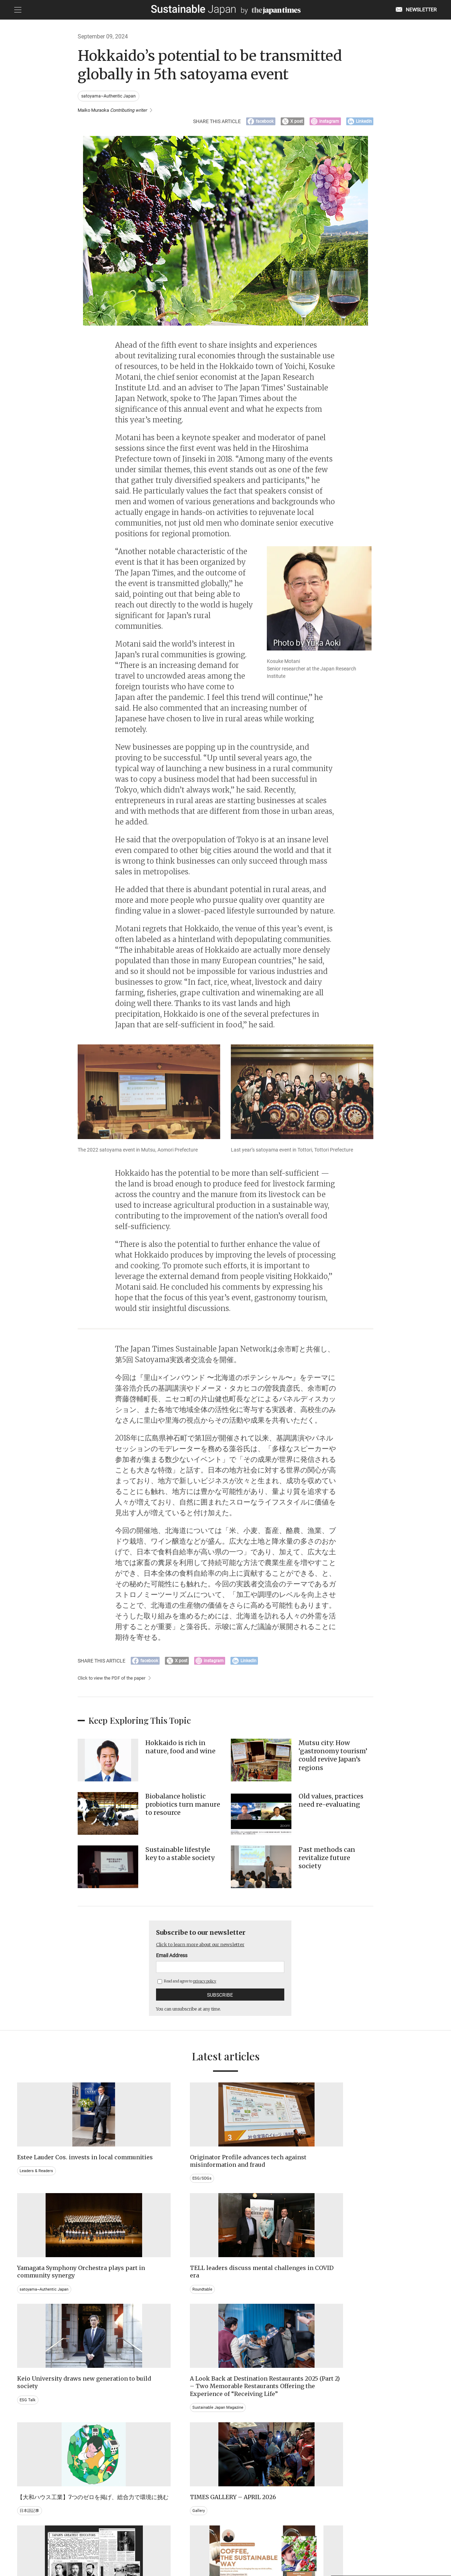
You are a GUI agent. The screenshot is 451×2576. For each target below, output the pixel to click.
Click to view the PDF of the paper (114, 1683)
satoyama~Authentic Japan (110, 96)
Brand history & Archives (43, 2436)
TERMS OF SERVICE (219, 2539)
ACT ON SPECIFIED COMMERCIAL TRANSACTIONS (295, 2539)
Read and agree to (186, 1986)
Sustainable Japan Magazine (155, 2329)
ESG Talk (28, 2306)
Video (132, 2451)
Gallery (347, 2298)
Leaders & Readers (37, 2183)
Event (239, 2444)
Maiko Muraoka (116, 111)
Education (350, 2444)
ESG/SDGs (137, 2191)
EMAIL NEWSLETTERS (99, 2539)
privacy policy (204, 1986)
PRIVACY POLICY (174, 2539)
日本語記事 (244, 2306)
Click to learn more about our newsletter (207, 1949)
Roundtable (352, 2183)
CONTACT (139, 2539)
